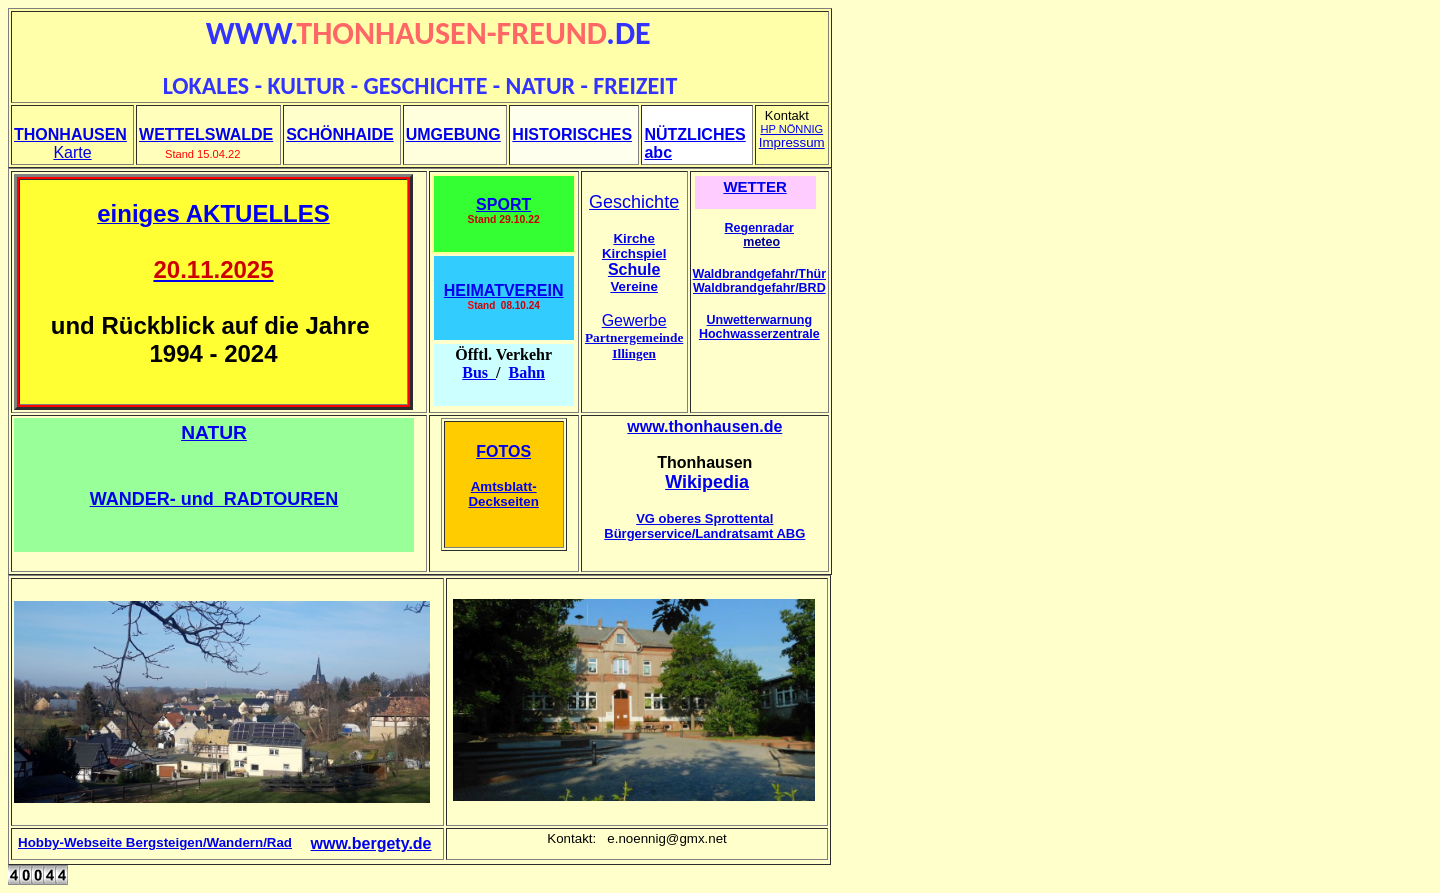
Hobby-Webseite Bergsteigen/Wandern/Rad (155, 842)
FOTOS (503, 451)
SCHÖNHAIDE (340, 134)
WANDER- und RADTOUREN (214, 499)
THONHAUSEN (70, 134)
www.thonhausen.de (704, 426)
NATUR (214, 432)
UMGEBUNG (453, 134)
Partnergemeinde (634, 337)
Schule (634, 269)
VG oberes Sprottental (704, 518)
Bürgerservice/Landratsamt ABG (704, 533)
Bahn (527, 372)
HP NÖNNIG (791, 129)
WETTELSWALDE (206, 134)
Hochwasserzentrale (759, 334)
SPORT (503, 204)
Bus (479, 372)
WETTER (754, 186)
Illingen (634, 353)
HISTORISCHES (572, 134)
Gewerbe (634, 320)
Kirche (633, 238)
